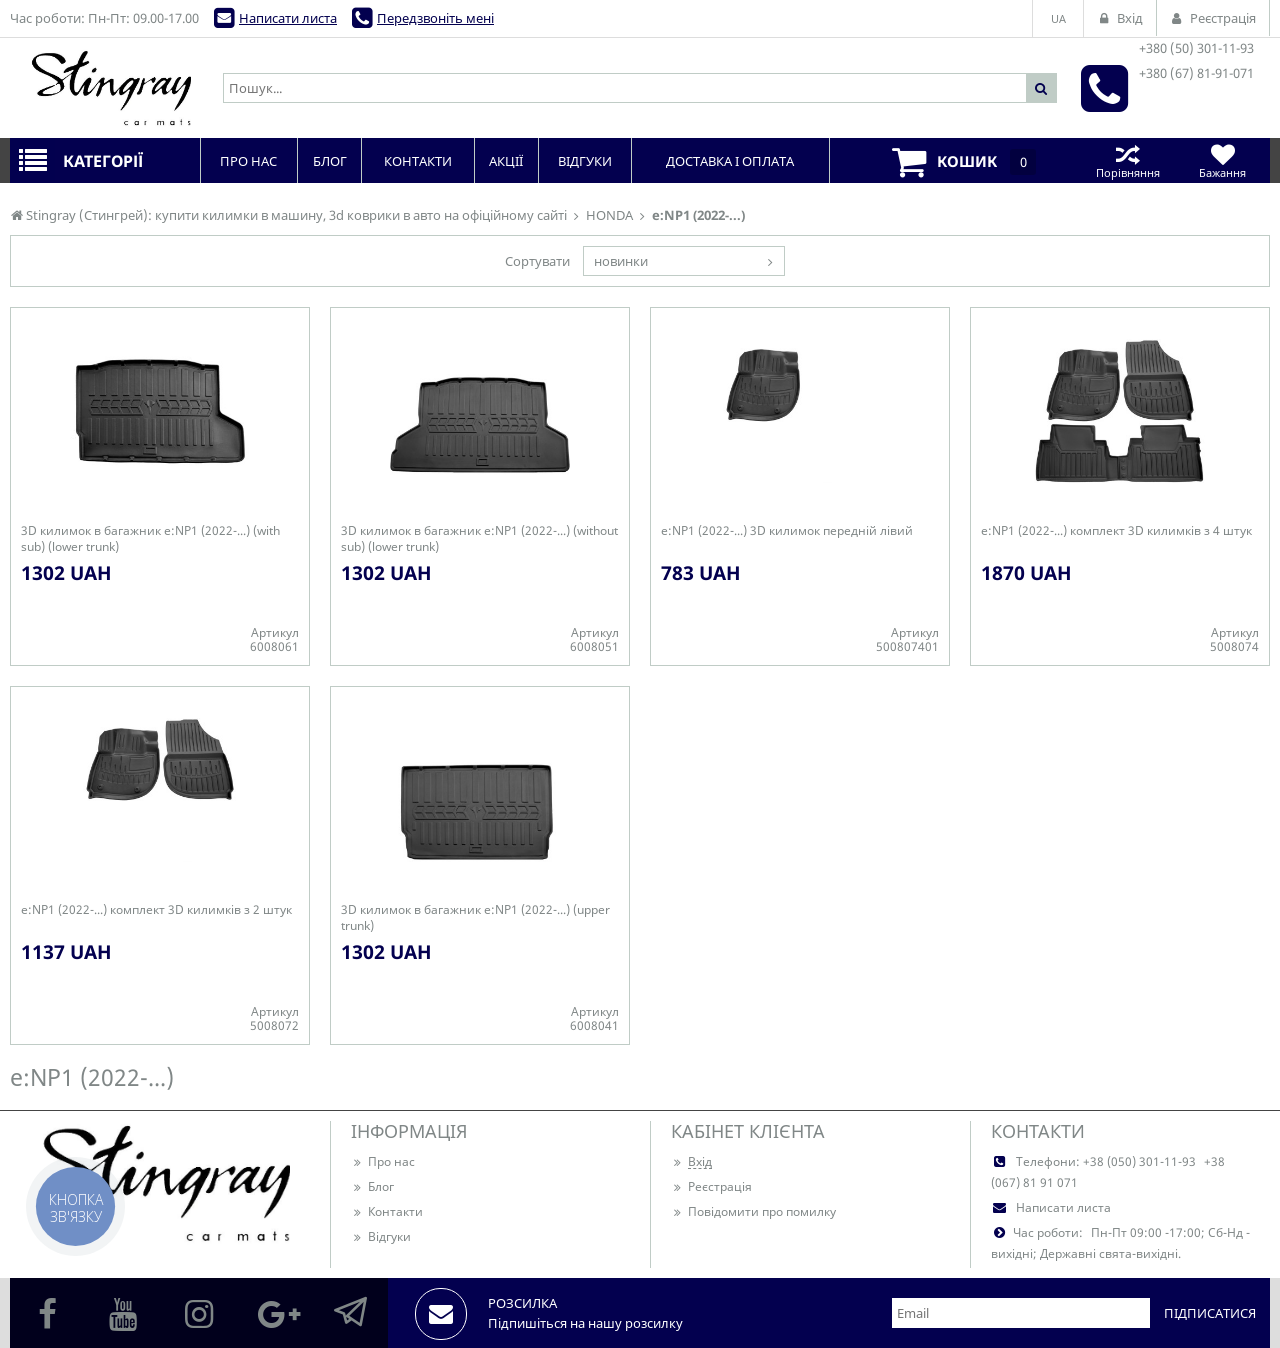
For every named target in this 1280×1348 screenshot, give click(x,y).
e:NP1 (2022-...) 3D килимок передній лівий (787, 531)
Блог (372, 1186)
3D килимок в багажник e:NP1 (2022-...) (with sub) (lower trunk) (150, 539)
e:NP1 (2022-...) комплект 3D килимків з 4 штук (1116, 531)
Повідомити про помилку (753, 1211)
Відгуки (381, 1236)
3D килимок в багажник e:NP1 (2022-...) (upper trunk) (475, 918)
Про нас (383, 1161)
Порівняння (1127, 160)
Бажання (1222, 160)
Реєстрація (711, 1186)
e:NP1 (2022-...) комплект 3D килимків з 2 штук (156, 910)
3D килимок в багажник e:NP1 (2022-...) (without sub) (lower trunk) (479, 539)
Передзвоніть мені (435, 18)
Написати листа (288, 18)
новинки (621, 261)
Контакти (387, 1211)
